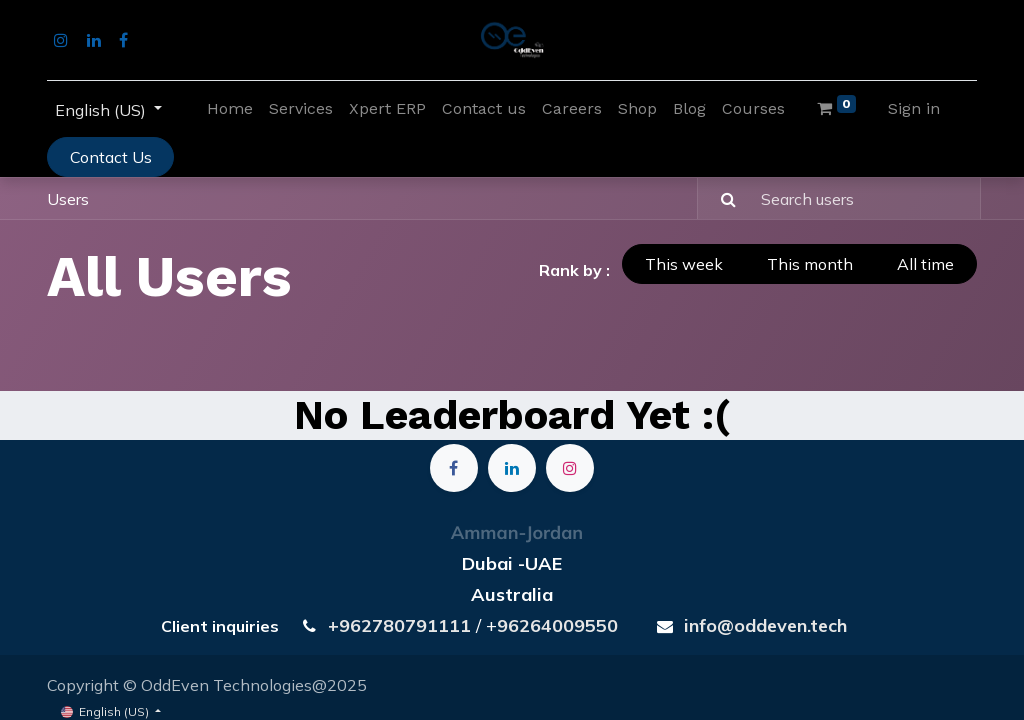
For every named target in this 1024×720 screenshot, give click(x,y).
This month (810, 264)
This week (684, 264)
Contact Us (111, 157)
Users (68, 199)
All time (925, 264)
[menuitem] (230, 109)
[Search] (719, 198)
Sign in (914, 108)
